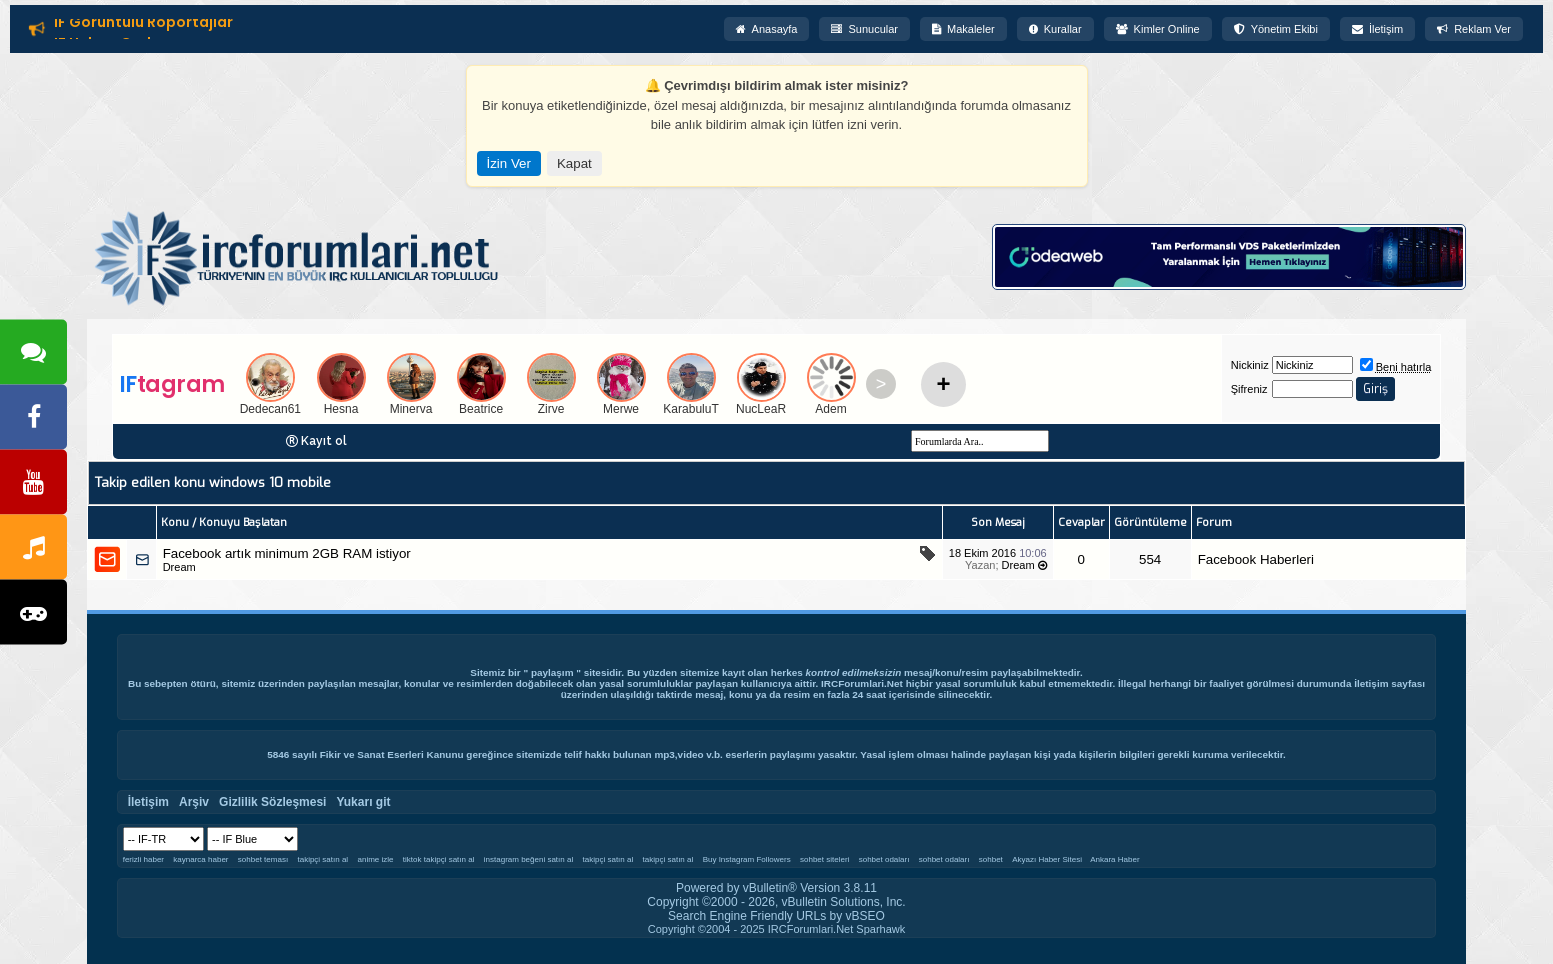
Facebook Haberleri (1256, 559)
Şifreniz (1249, 389)
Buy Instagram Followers (747, 859)
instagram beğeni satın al (528, 859)
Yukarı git (363, 802)
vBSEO (865, 916)
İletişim (1377, 29)
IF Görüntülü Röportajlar (143, 24)
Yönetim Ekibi (1276, 29)
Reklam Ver (1474, 29)
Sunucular (864, 29)
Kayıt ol (324, 441)
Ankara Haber (1114, 859)
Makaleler (963, 29)
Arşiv (194, 802)
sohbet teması (263, 859)
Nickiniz (1250, 365)
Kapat (574, 163)
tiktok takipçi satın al (439, 859)
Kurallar (1055, 29)
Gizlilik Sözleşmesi (272, 802)
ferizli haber (143, 859)
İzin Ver (509, 163)
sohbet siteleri (824, 859)
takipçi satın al (322, 859)
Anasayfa (767, 29)
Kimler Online (1158, 29)
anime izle (376, 859)
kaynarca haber (200, 859)
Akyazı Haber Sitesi (1048, 859)
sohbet (991, 859)
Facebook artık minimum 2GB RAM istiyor (287, 553)
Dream (179, 567)
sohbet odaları (884, 859)
